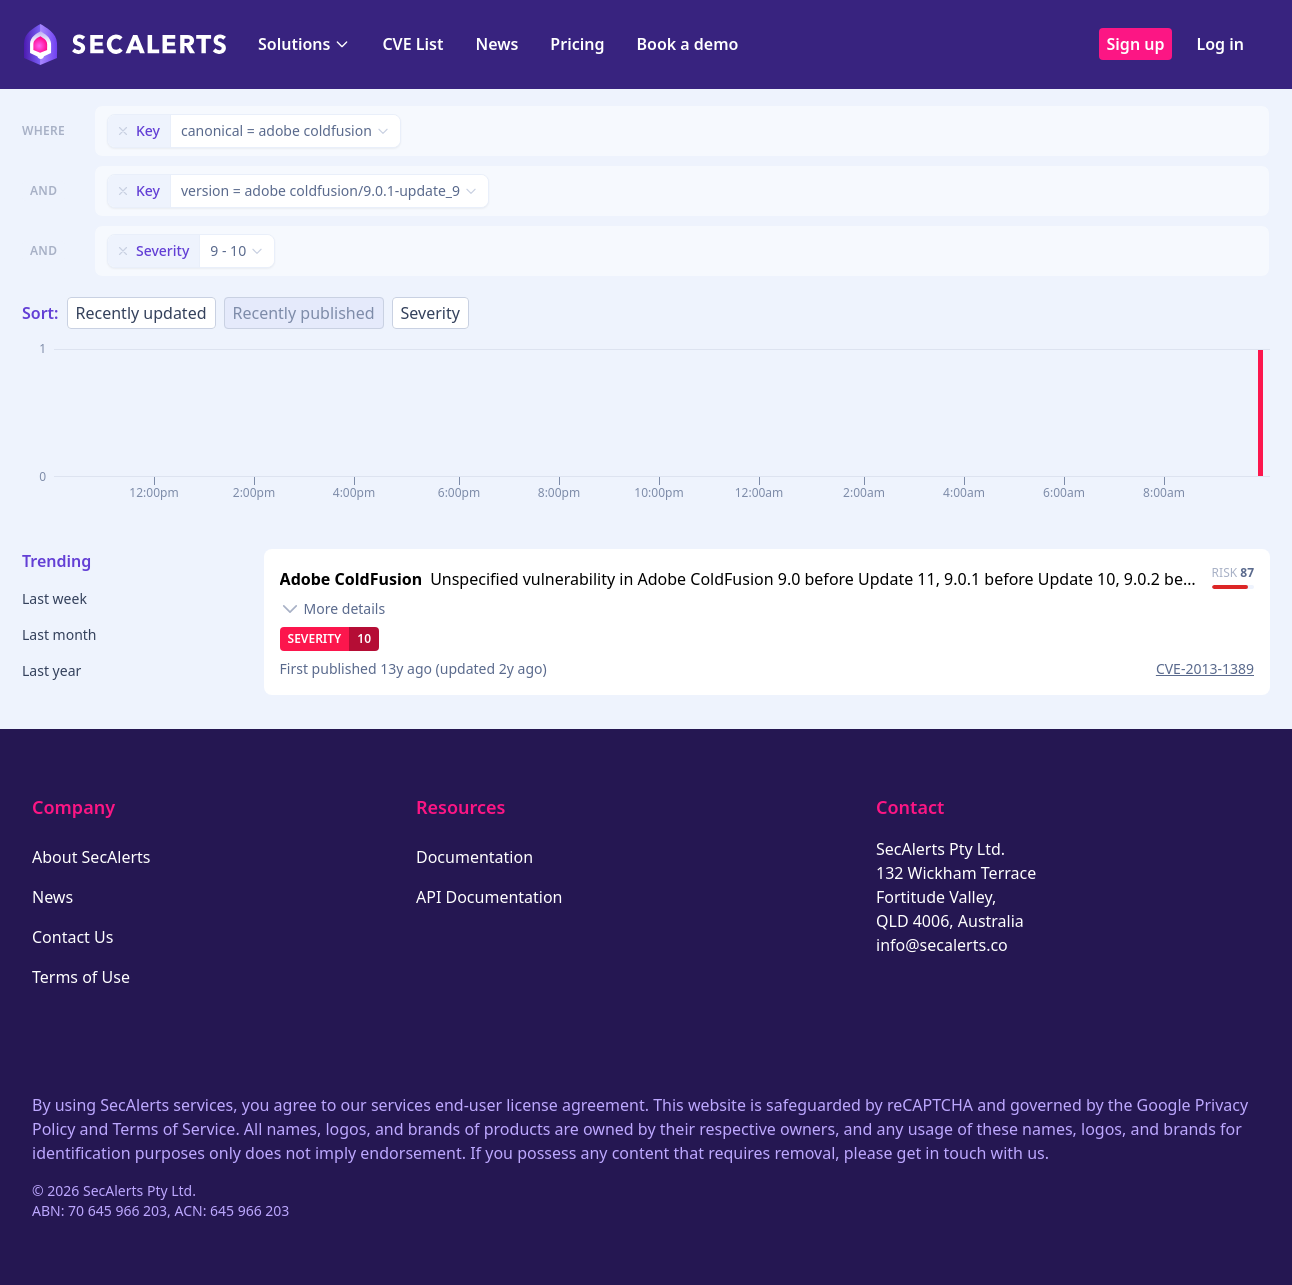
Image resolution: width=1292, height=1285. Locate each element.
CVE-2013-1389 (1205, 668)
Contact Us (72, 937)
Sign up (1136, 44)
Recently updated (141, 313)
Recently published (304, 313)
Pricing (577, 44)
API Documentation (489, 897)
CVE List (412, 44)
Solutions (304, 44)
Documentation (474, 857)
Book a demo (687, 44)
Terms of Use (81, 977)
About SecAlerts (91, 857)
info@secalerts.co (942, 945)
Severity (430, 313)
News (496, 44)
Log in (1220, 44)
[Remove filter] (123, 131)
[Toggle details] (333, 609)
